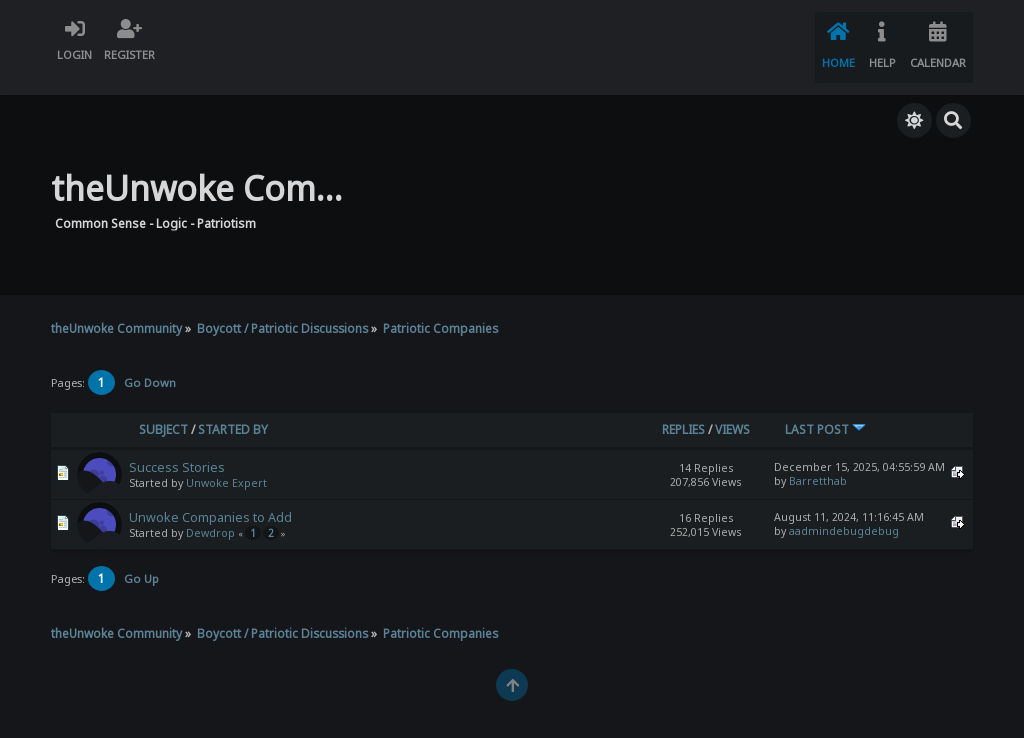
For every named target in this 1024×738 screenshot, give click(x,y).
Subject (163, 408)
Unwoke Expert (226, 462)
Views (732, 408)
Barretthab (818, 460)
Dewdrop (210, 512)
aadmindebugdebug (844, 510)
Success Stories (177, 446)
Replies (683, 408)
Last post (825, 408)
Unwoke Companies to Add (210, 496)
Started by (233, 408)
